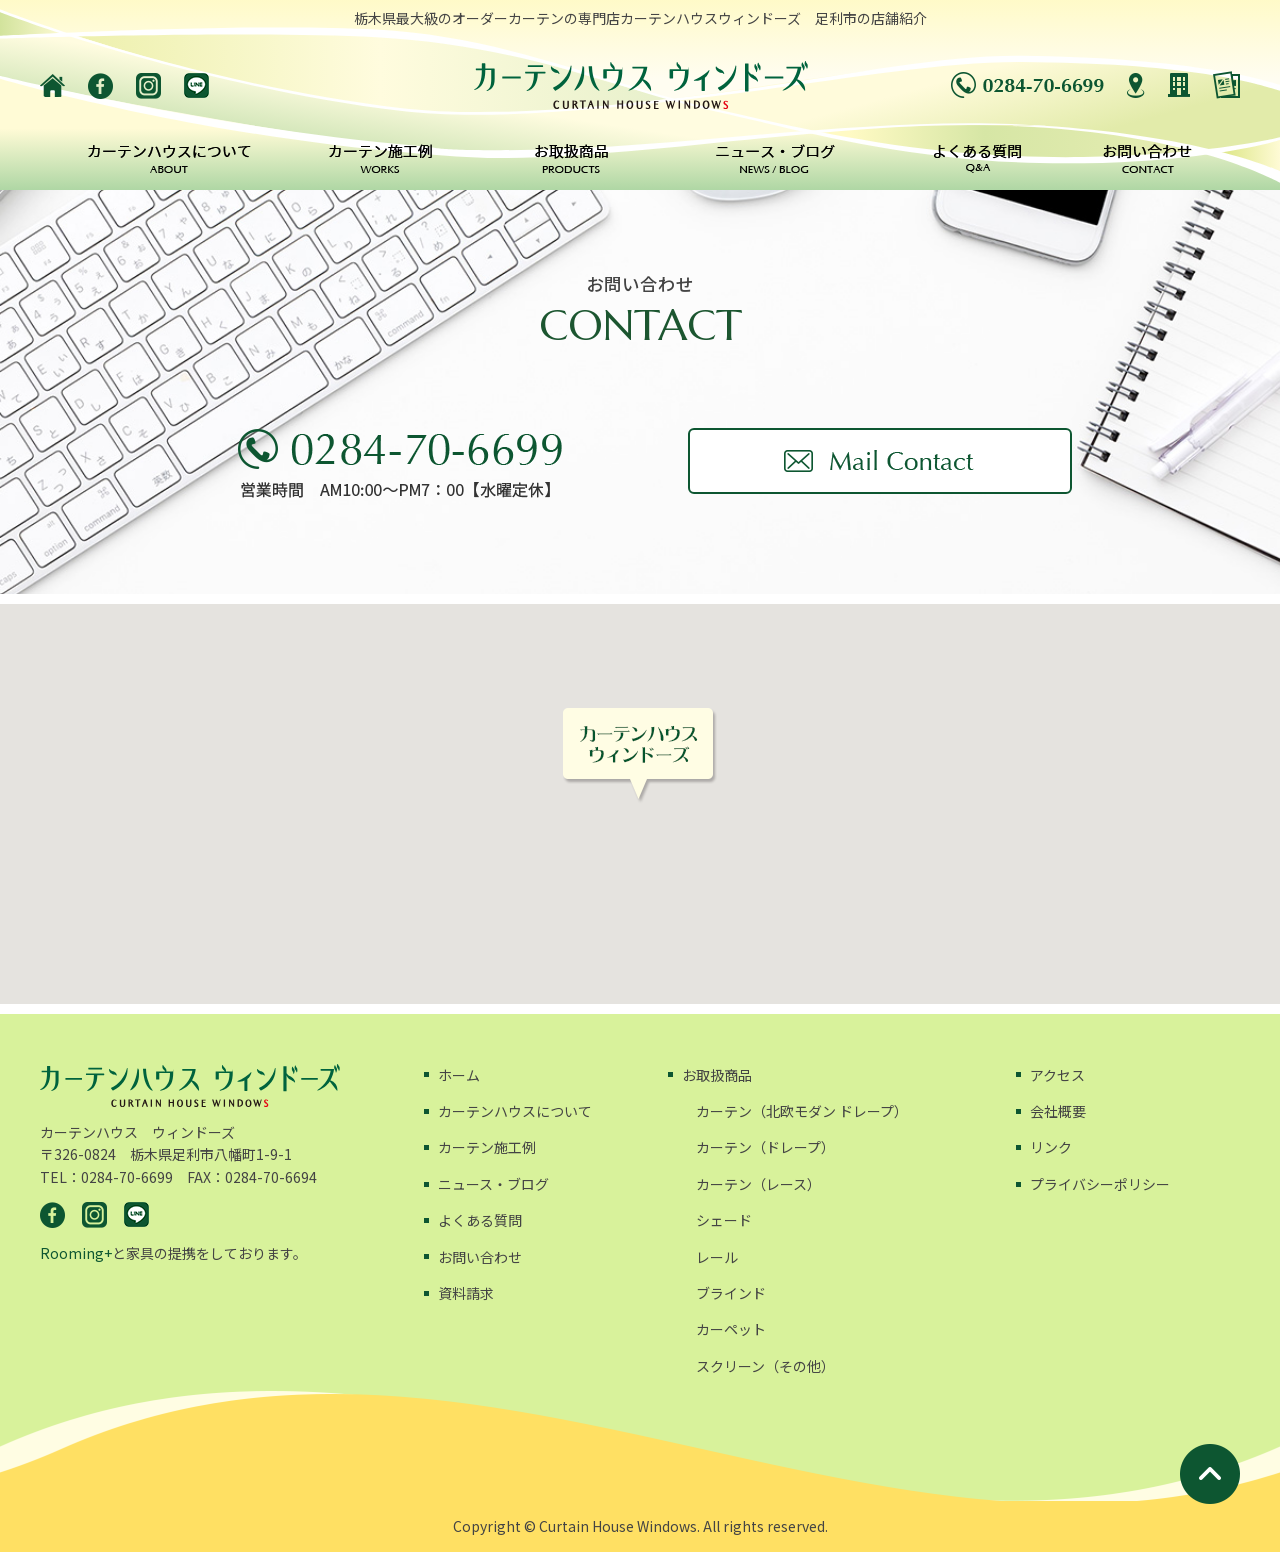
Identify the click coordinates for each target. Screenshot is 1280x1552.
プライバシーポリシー (1100, 1184)
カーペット (731, 1329)
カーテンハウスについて (515, 1111)
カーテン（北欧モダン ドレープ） (802, 1111)
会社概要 (1058, 1111)
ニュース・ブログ (493, 1184)
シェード (724, 1220)
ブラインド (731, 1293)
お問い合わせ (480, 1257)
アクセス (1057, 1075)
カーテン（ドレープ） (765, 1147)
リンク (1051, 1147)
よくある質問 (480, 1220)
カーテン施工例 (487, 1147)
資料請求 (466, 1293)
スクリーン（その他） (765, 1366)
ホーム (459, 1075)
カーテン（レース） (758, 1184)
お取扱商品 (717, 1075)
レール (717, 1257)
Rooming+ (76, 1253)
